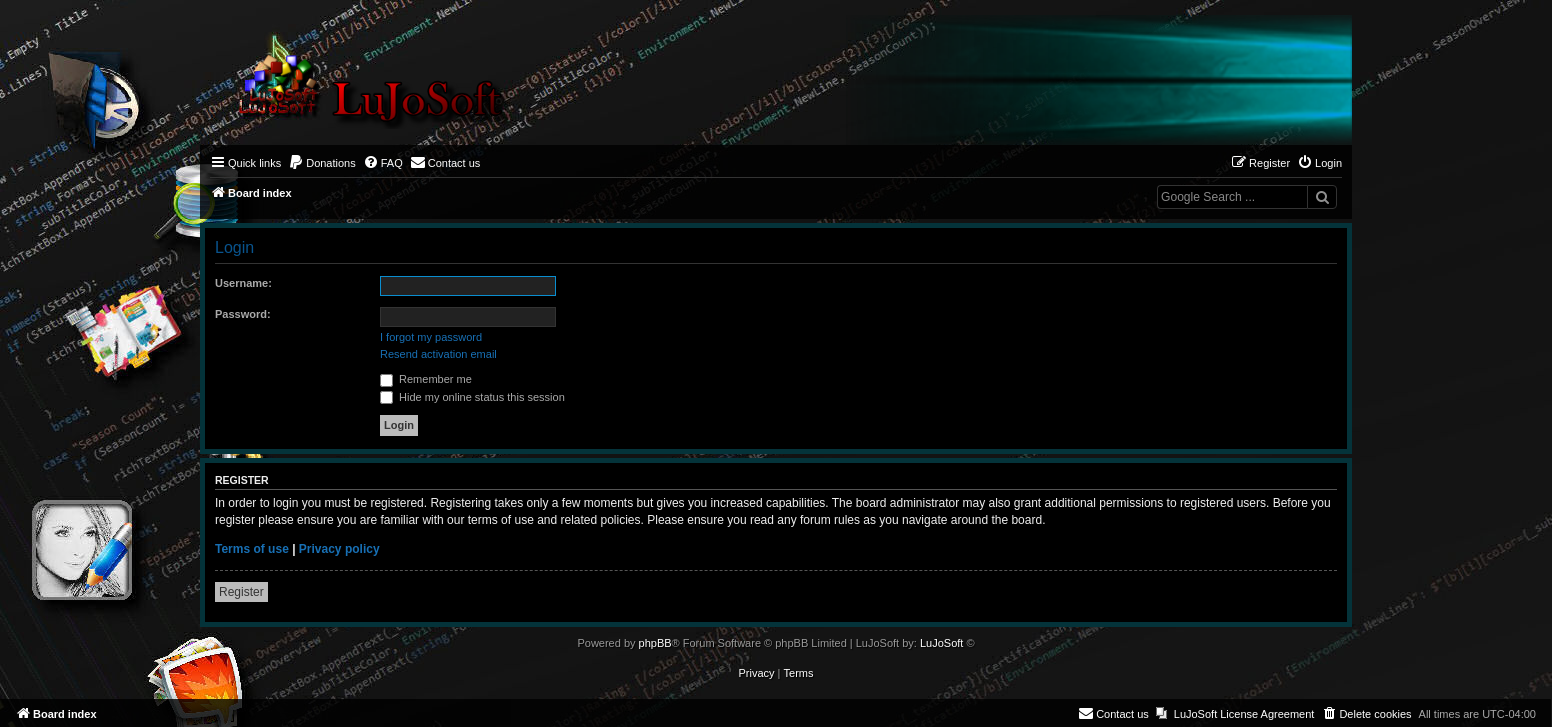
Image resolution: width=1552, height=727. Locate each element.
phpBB (655, 643)
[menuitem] (322, 163)
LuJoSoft (941, 643)
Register (241, 592)
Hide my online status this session (472, 397)
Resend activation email (438, 354)
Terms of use (252, 549)
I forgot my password (431, 337)
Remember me (426, 379)
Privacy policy (339, 549)
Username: (243, 283)
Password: (243, 314)
